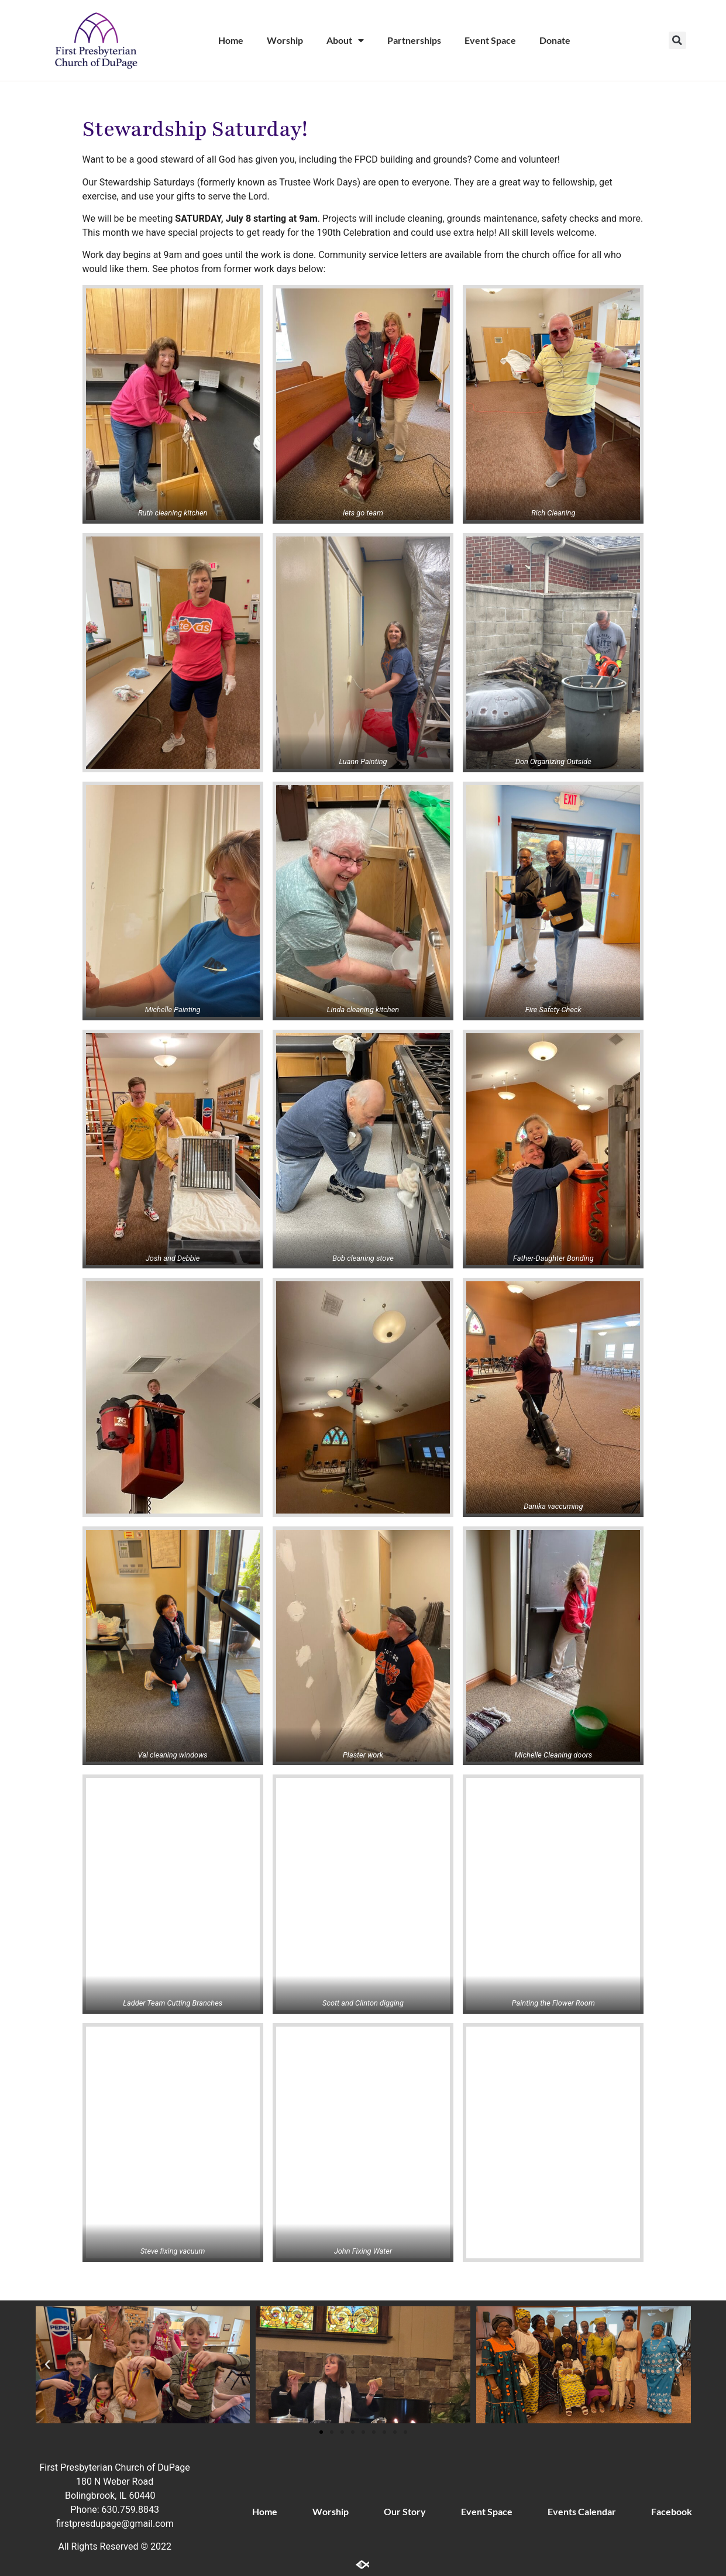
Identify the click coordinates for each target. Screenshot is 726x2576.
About (345, 40)
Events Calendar (582, 2511)
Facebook (671, 2511)
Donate (554, 40)
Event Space (490, 40)
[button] (677, 40)
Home (230, 40)
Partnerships (414, 40)
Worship (285, 40)
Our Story (405, 2511)
